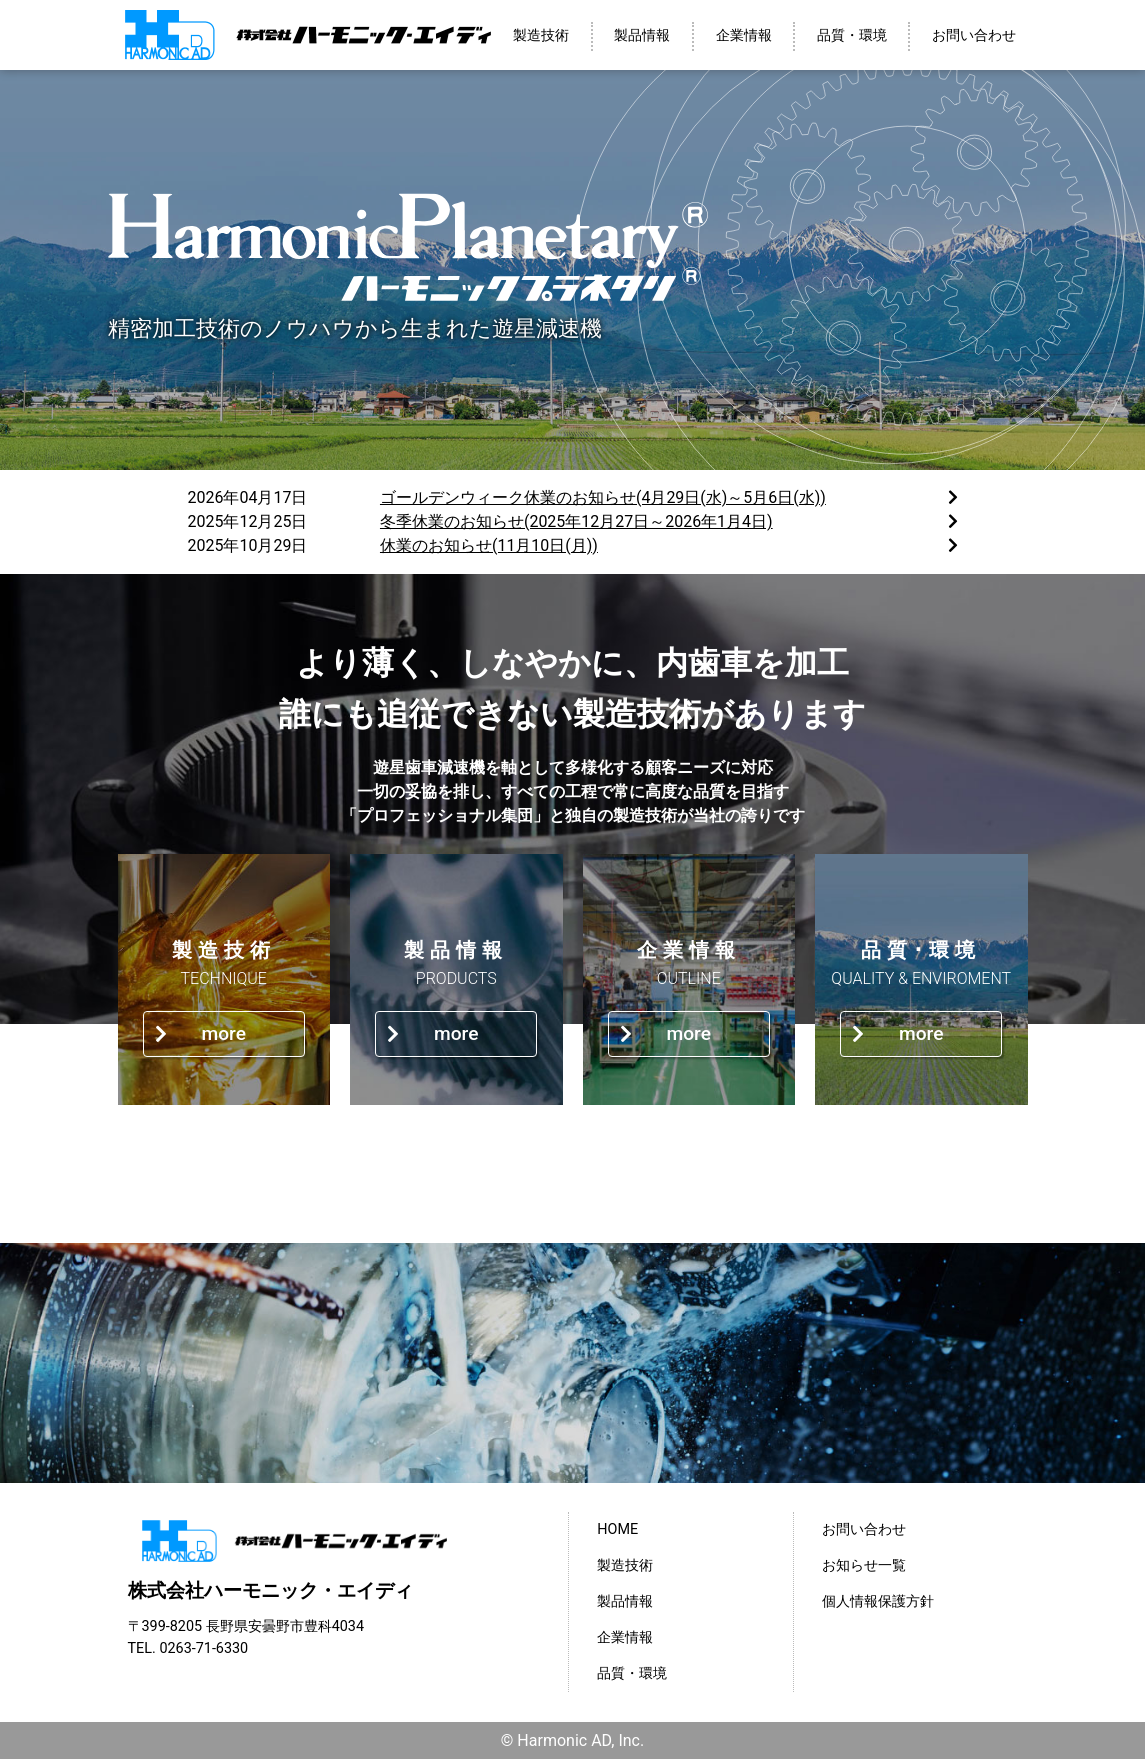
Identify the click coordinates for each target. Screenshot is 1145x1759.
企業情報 (744, 35)
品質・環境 (852, 35)
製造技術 (541, 35)
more (200, 1033)
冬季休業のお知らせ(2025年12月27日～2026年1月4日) (576, 521)
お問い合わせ (974, 35)
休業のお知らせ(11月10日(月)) (489, 545)
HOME (617, 1529)
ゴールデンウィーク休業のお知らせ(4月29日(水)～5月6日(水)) (603, 497)
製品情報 (642, 35)
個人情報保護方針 (878, 1601)
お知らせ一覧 (864, 1565)
